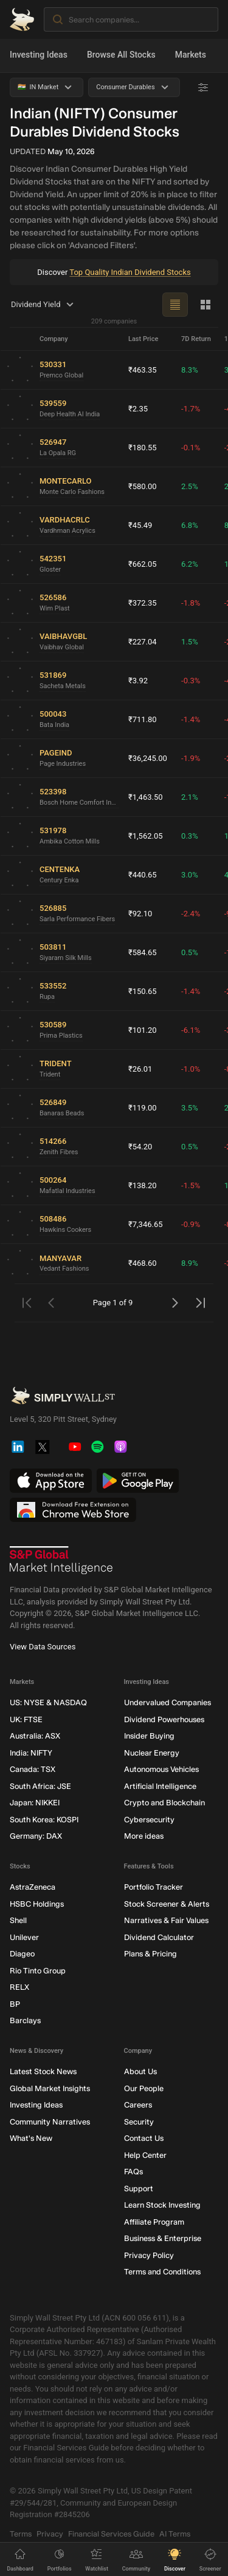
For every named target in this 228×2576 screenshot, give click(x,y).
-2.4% (190, 913)
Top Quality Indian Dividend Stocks (129, 272)
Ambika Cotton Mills (70, 841)
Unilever (24, 1937)
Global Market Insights (50, 2088)
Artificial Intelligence (160, 1786)
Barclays (25, 2021)
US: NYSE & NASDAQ (48, 1703)
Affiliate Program (154, 2221)
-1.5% (190, 1185)
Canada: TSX (32, 1769)
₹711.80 (142, 719)
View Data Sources (42, 1647)
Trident (50, 1074)
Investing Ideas (38, 54)
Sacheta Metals (63, 686)
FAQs (133, 2172)
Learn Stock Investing (162, 2205)
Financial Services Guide (111, 2533)
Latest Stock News (43, 2072)
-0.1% (190, 447)
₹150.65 (142, 991)
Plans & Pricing (150, 1954)
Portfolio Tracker (153, 1887)
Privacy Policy (149, 2255)
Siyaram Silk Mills (66, 958)
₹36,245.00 (147, 758)
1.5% (189, 641)
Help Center (145, 2155)
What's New (31, 2138)
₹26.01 (140, 1068)
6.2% (189, 564)
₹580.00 (142, 486)
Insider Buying (149, 1736)
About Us (140, 2072)
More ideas (144, 1836)
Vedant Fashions (64, 1269)
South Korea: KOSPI (44, 1819)
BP (15, 2004)
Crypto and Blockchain (164, 1803)
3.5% (189, 1107)
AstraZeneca (32, 1887)
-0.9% (190, 1224)
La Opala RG (58, 453)
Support (138, 2188)
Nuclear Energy (151, 1752)
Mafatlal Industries (67, 1191)
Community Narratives (50, 2121)
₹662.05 (142, 564)
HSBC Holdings (37, 1903)
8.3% (189, 369)
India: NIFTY (31, 1752)
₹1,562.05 (145, 835)
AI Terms (174, 2533)
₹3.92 (138, 680)
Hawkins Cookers (65, 1230)
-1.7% (190, 408)
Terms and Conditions (162, 2272)
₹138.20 (142, 1185)
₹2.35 (138, 408)
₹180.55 (142, 447)
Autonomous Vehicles (161, 1769)
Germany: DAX (36, 1836)
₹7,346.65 (145, 1224)
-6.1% (190, 1030)
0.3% (189, 835)
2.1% (189, 797)
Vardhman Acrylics (67, 531)
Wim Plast (55, 608)
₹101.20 (142, 1030)
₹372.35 (142, 602)
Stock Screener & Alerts (166, 1903)
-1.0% (190, 1068)
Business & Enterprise (162, 2238)
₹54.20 (140, 1146)
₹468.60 (142, 1263)
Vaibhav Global (62, 647)
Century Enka (59, 880)
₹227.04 (142, 641)
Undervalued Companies (167, 1703)
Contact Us (144, 2138)
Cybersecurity (149, 1819)
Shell (18, 1920)
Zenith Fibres (59, 1152)
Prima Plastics (61, 1036)
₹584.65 (142, 952)
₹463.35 (142, 369)
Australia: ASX (35, 1736)
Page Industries (63, 764)
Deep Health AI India (70, 414)
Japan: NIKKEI (35, 1803)
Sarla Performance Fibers (77, 919)
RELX (19, 1987)
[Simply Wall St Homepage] (22, 19)
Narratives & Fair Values (166, 1920)
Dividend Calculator (159, 1937)
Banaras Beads (62, 1113)
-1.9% (190, 758)
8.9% (189, 1263)
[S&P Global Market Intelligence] (61, 1561)
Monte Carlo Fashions (72, 492)
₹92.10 (140, 913)
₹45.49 (140, 525)
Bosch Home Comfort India (79, 802)
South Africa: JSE (40, 1786)
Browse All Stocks (121, 54)
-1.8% (190, 602)
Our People (144, 2088)
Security (139, 2121)
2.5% (189, 486)
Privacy (49, 2533)
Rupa (47, 997)
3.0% (189, 874)
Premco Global (61, 375)
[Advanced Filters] (203, 87)
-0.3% (190, 680)
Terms (21, 2533)
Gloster (50, 569)
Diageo (22, 1954)
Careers (138, 2105)
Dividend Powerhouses (164, 1719)
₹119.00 (142, 1107)
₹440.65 (142, 874)
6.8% (189, 525)
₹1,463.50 (145, 797)
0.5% (189, 952)
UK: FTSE (26, 1719)
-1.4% (190, 719)
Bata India (54, 725)
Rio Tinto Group (38, 1970)
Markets (190, 54)
